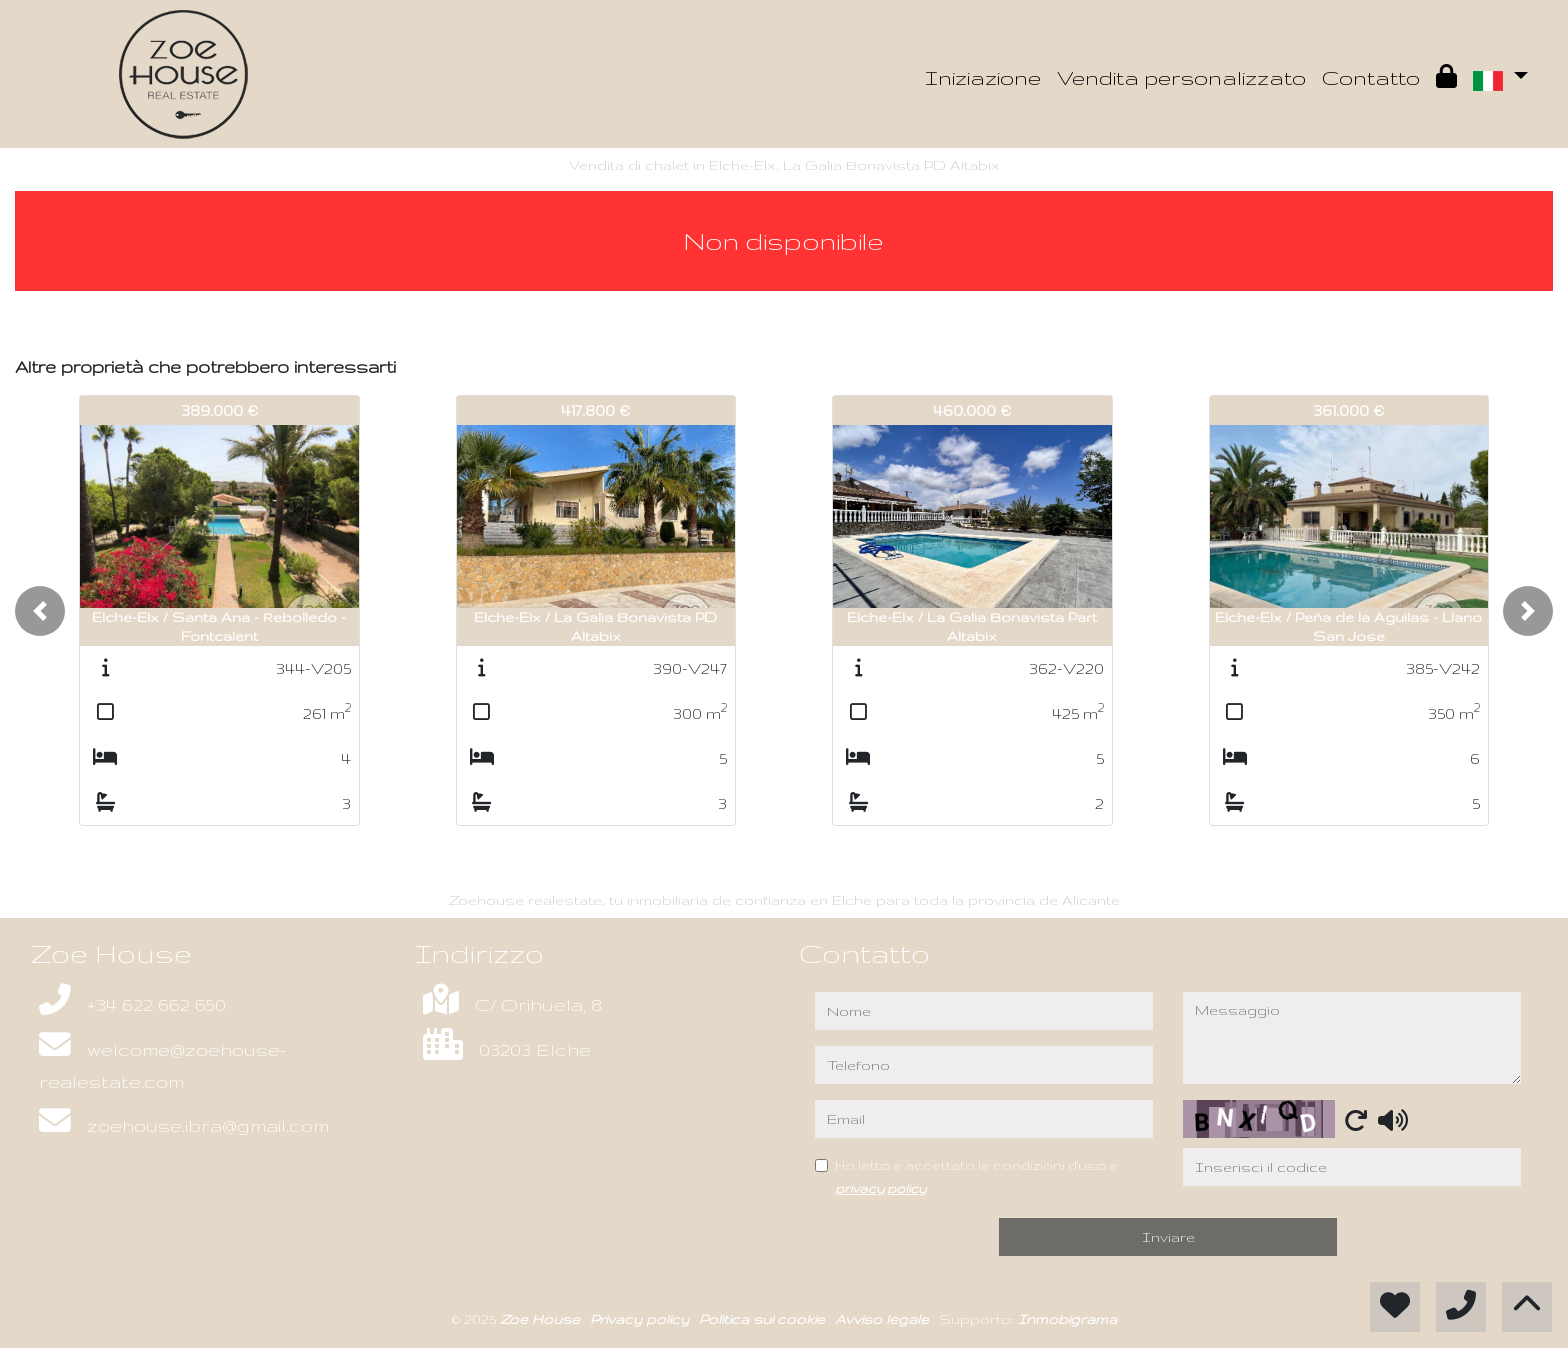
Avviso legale (884, 1319)
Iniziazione (983, 77)
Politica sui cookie (764, 1319)
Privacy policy (641, 1319)
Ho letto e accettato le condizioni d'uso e (976, 1176)
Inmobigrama (1067, 1319)
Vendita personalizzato (1181, 77)
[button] (40, 611)
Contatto (1371, 77)
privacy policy (880, 1188)
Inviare (1168, 1237)
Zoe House (542, 1319)
